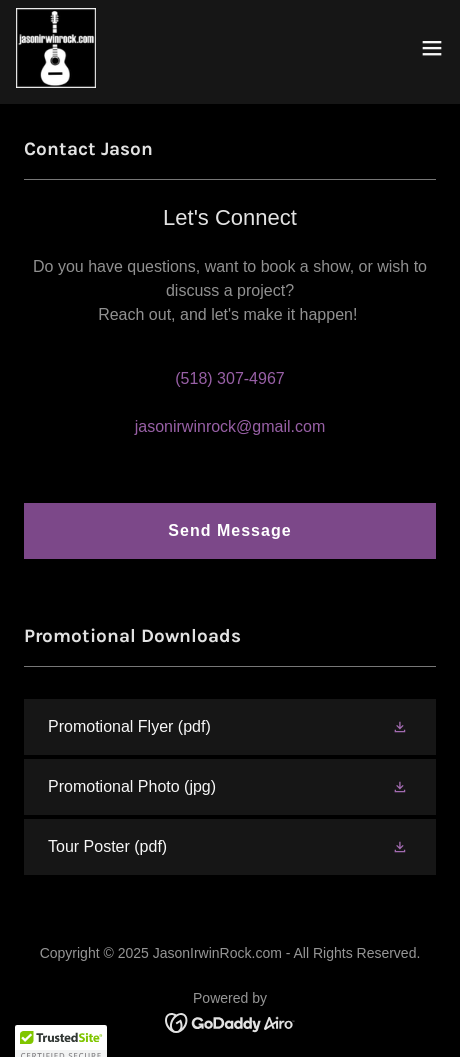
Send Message (229, 530)
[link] (56, 48)
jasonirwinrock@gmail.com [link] (230, 426)
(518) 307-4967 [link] (229, 378)
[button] (432, 48)
